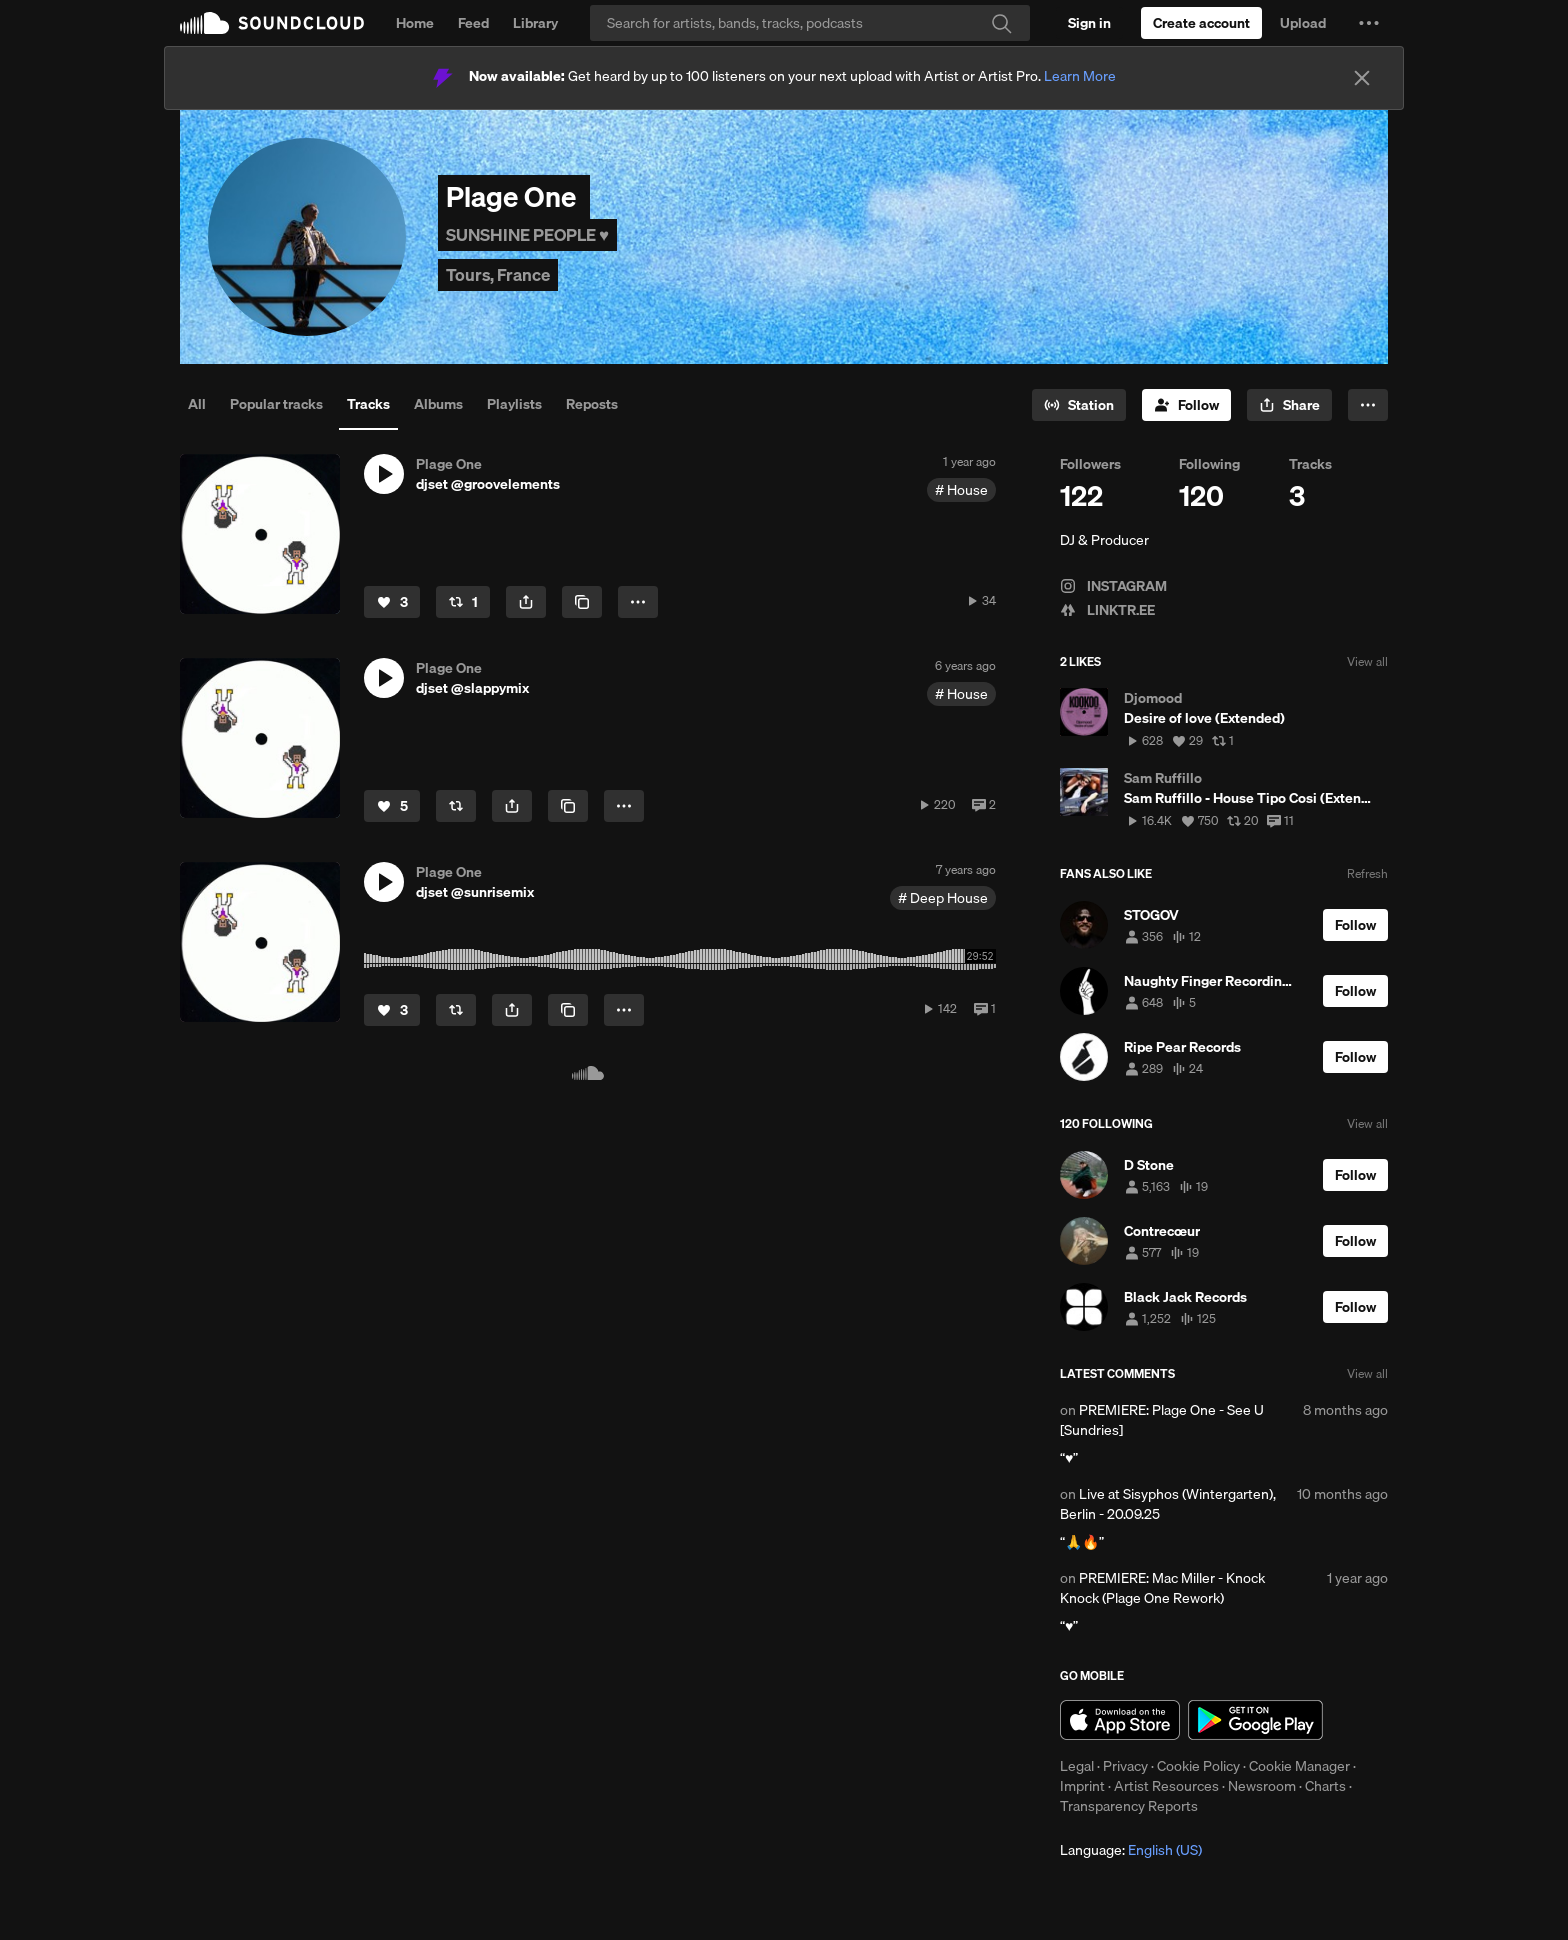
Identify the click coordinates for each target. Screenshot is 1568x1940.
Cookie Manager (1299, 1766)
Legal (1077, 1766)
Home (415, 23)
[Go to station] (1079, 405)
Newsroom (1262, 1786)
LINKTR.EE (1107, 610)
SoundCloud (272, 23)
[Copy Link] (582, 602)
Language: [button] (1131, 1850)
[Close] (1362, 78)
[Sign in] (1089, 23)
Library (535, 23)
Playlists (514, 404)
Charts (1325, 1786)
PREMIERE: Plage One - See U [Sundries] (1162, 1420)
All (197, 404)
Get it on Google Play (1255, 1720)
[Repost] (463, 602)
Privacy (1125, 1766)
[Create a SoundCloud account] (1201, 23)
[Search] (810, 23)
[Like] (392, 602)
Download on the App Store (1120, 1720)
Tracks (368, 404)
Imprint (1082, 1786)
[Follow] (1186, 405)
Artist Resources (1166, 1786)
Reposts (592, 404)
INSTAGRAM (1113, 586)
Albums (438, 404)
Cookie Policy (1198, 1766)
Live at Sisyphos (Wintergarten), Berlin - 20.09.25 (1168, 1504)
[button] (1369, 23)
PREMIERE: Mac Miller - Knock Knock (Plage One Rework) (1162, 1588)
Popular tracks (276, 404)
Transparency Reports (1129, 1806)
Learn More (1080, 76)
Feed (473, 23)
